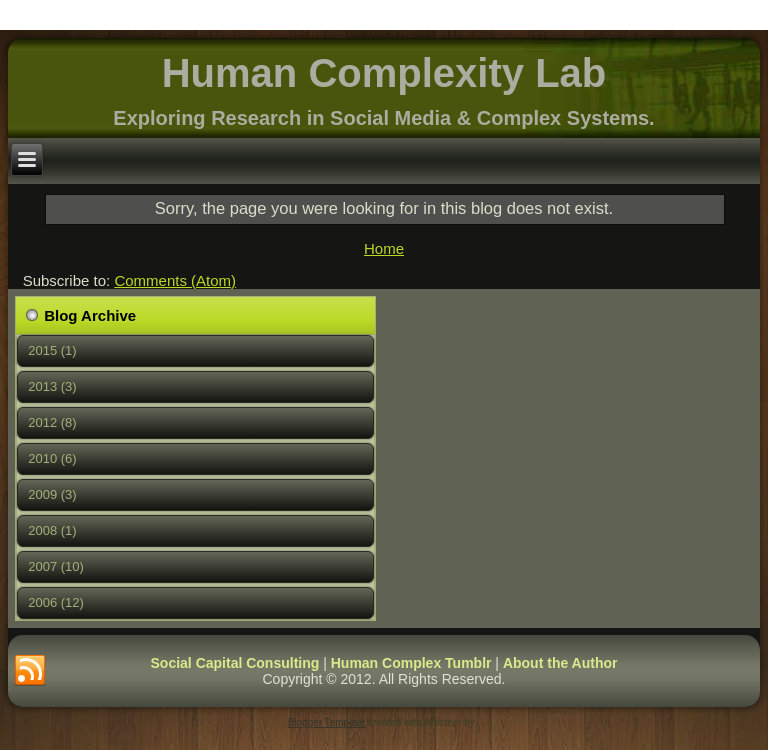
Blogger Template (327, 722)
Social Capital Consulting (235, 663)
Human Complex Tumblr (411, 663)
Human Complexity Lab (384, 73)
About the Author (560, 663)
